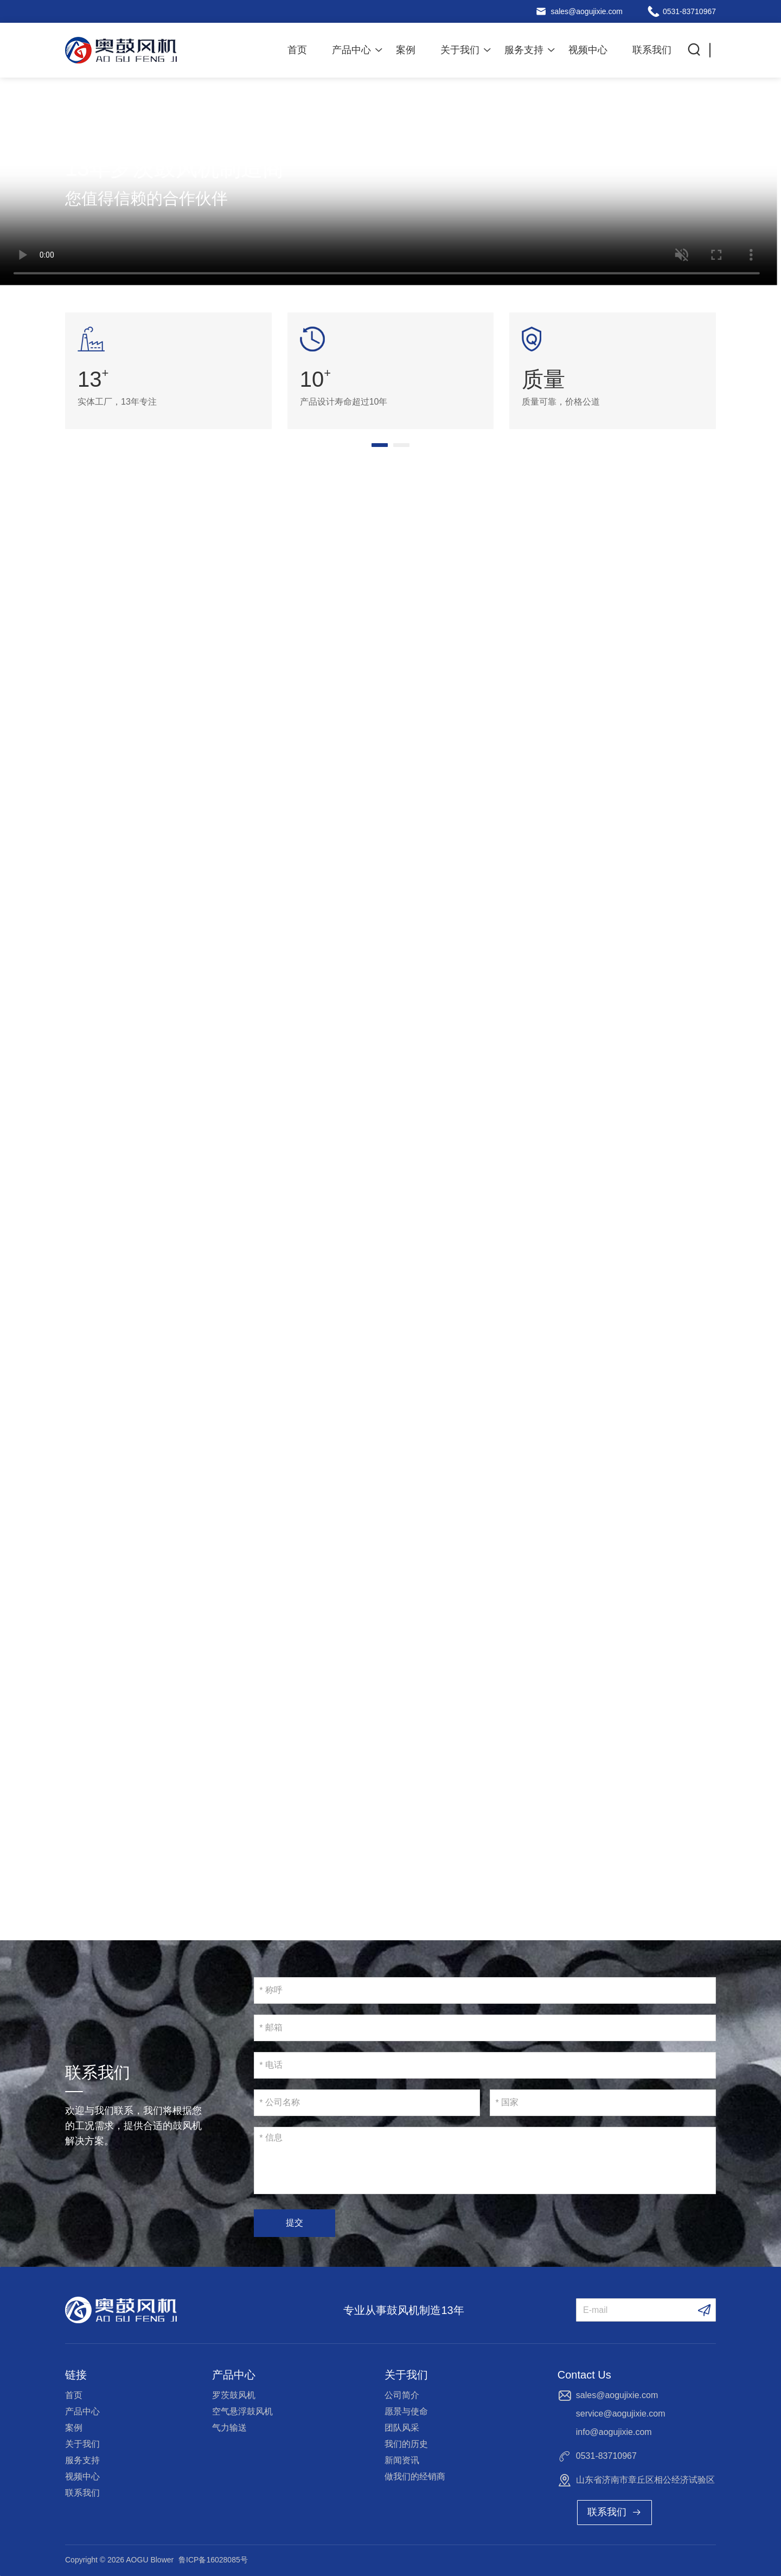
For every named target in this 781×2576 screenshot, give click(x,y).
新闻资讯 (402, 2460)
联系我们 (651, 49)
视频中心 (587, 49)
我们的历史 (406, 2444)
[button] (380, 445)
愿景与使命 (406, 2411)
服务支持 (523, 49)
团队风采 (402, 2427)
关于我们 (459, 49)
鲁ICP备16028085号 (213, 2559)
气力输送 (229, 2427)
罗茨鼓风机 (233, 2395)
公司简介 (402, 2395)
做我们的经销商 (415, 2476)
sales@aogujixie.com (586, 11)
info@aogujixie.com (614, 2432)
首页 (297, 49)
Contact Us (584, 2375)
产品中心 (351, 49)
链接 (76, 2375)
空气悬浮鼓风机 (242, 2411)
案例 (405, 49)
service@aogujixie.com (620, 2413)
